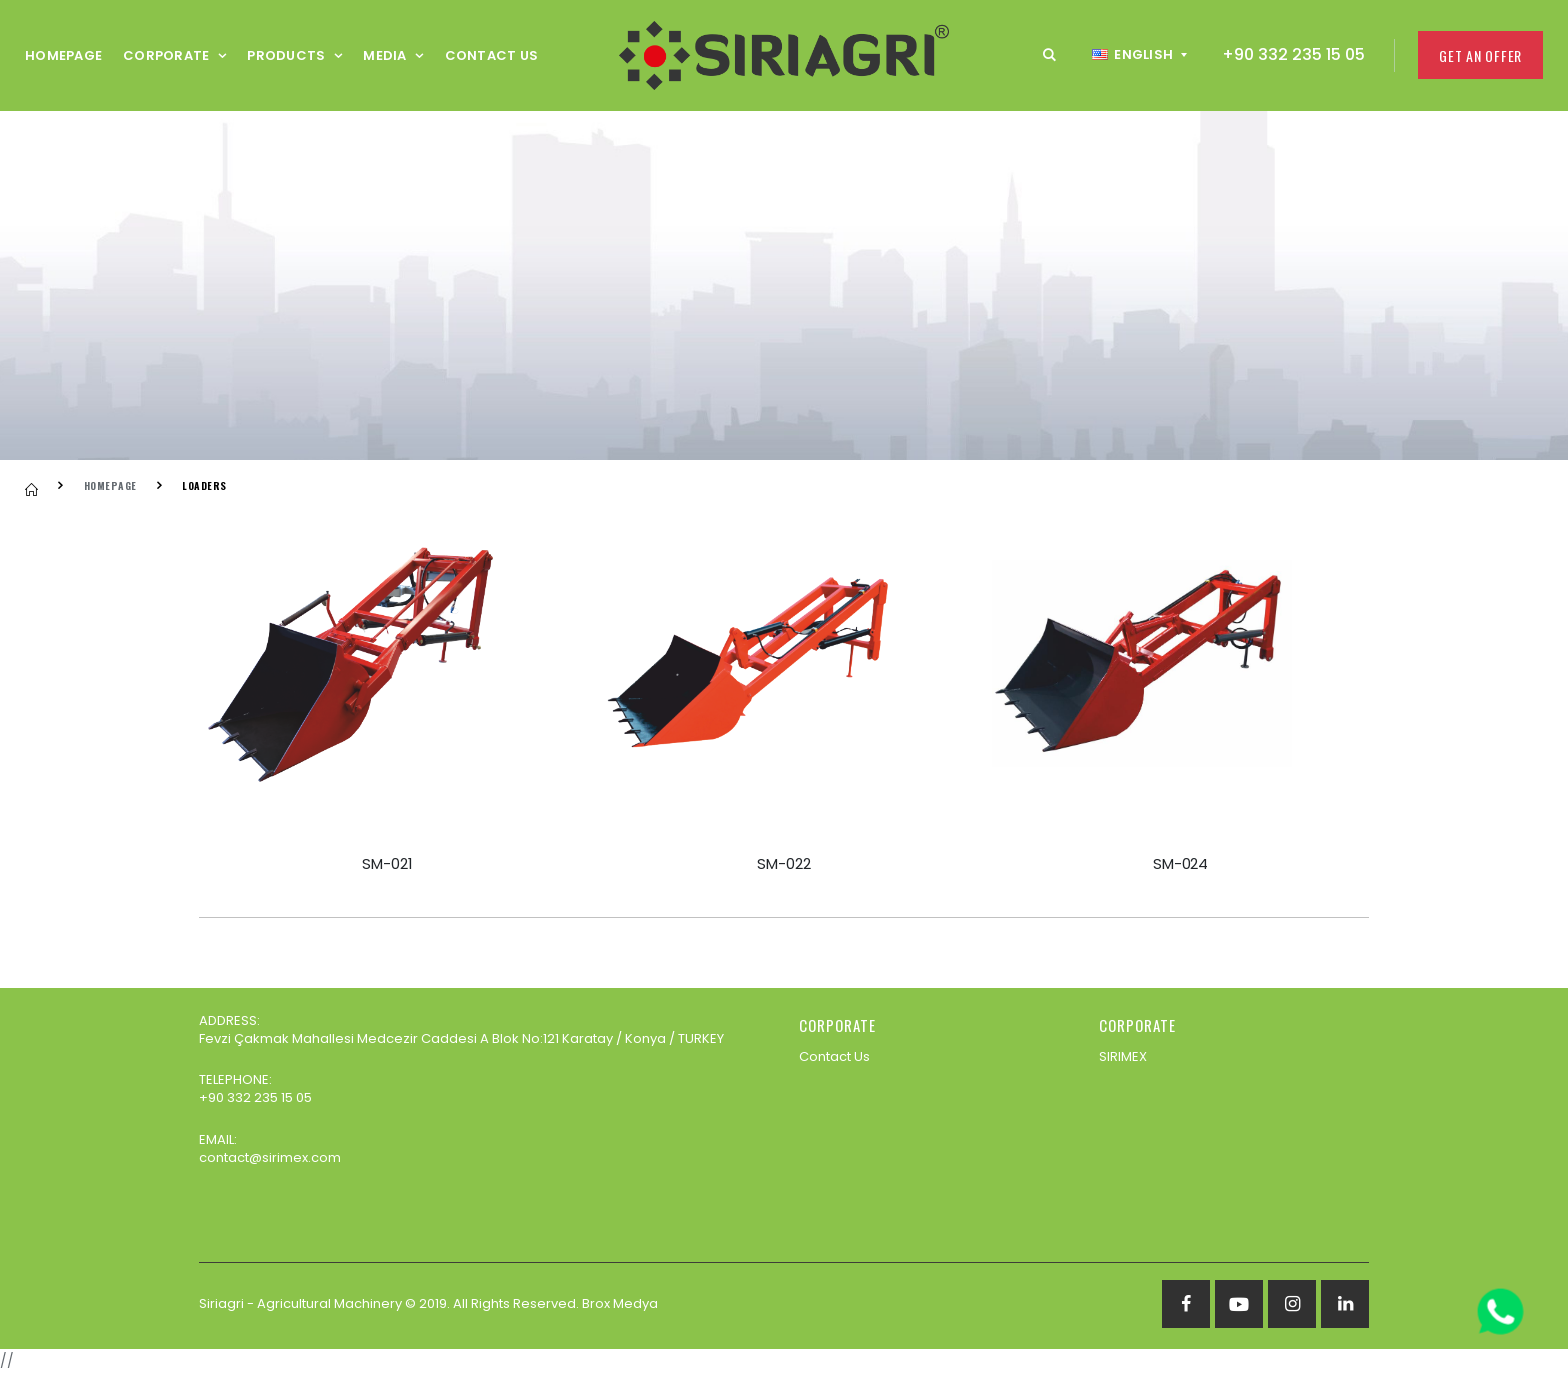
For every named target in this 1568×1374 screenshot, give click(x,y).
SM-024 (1180, 863)
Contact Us (492, 55)
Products (286, 55)
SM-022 (783, 863)
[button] (1049, 55)
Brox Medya (620, 1303)
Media (384, 55)
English (1132, 54)
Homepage (63, 55)
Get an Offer (1480, 55)
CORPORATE (166, 55)
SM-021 (387, 863)
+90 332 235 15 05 (1293, 54)
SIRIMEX (1123, 1056)
